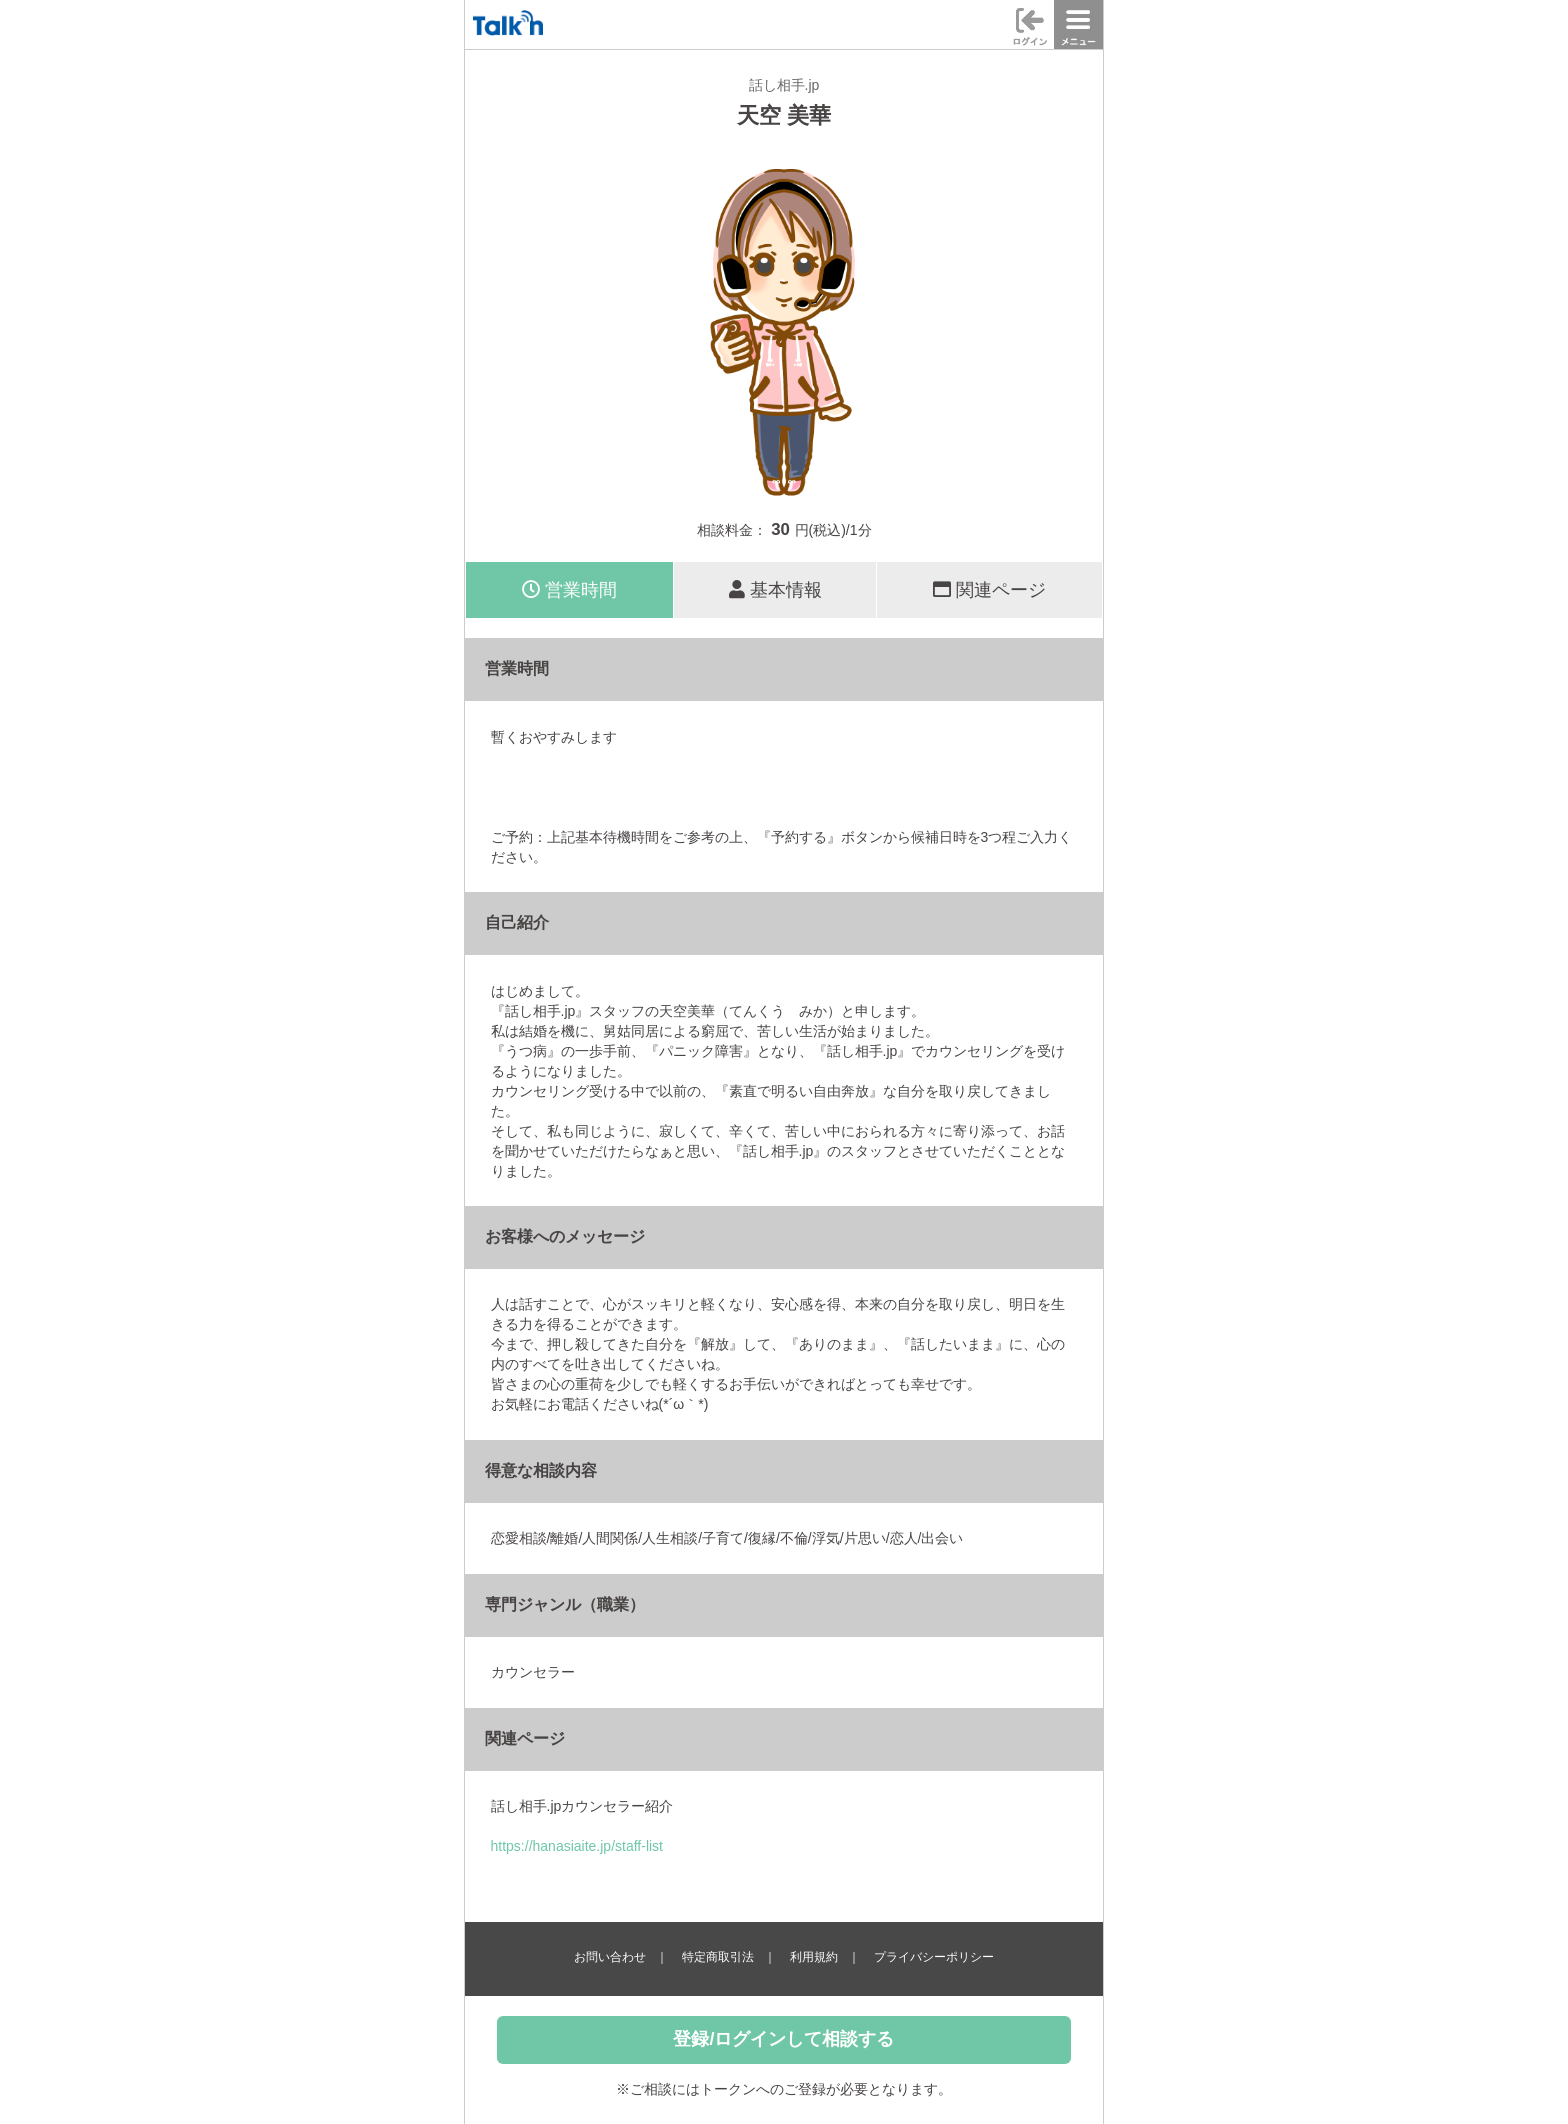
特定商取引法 (718, 1957)
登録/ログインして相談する (783, 2039)
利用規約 (814, 1957)
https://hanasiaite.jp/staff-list (577, 1846)
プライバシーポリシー (934, 1957)
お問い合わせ (610, 1957)
